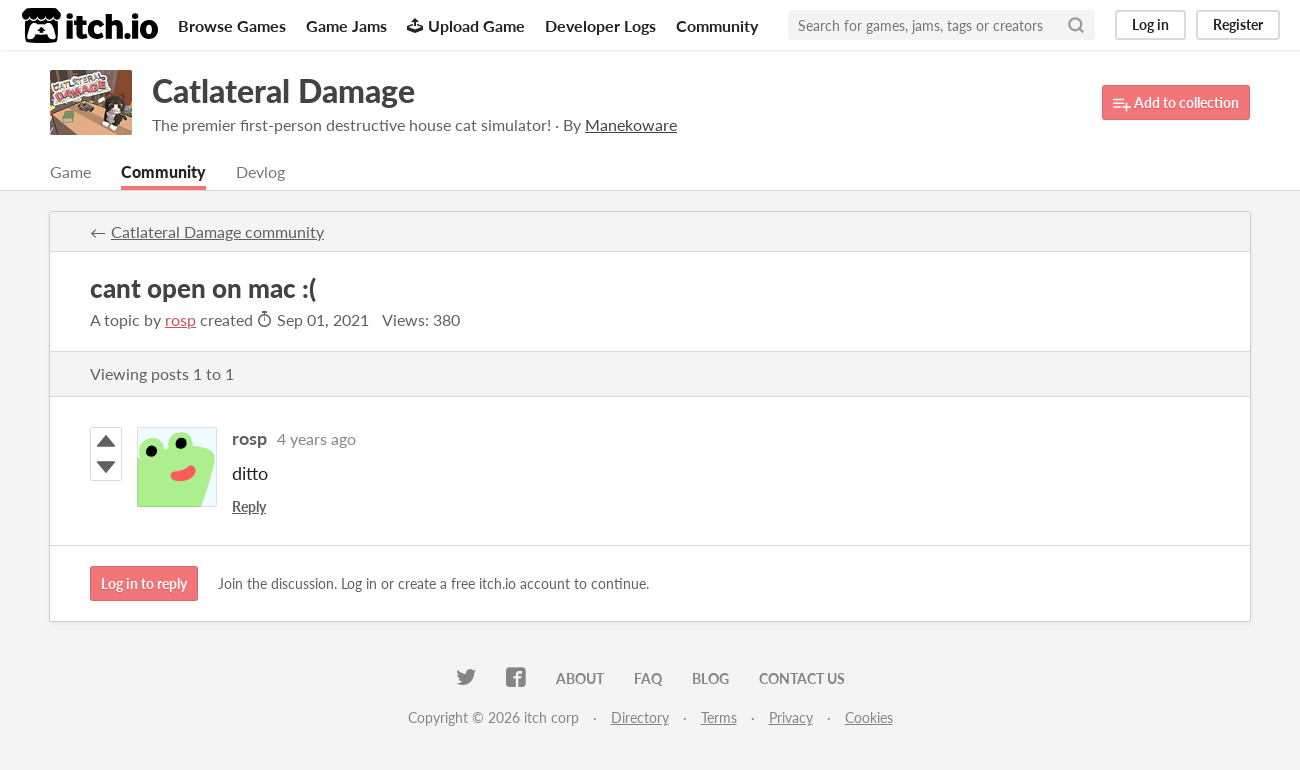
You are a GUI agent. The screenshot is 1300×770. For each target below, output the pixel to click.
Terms (719, 717)
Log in (1150, 24)
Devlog (260, 171)
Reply (249, 506)
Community (717, 25)
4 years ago (316, 438)
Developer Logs (600, 25)
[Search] (1076, 25)
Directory (640, 717)
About (580, 678)
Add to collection (1176, 103)
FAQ (648, 678)
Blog (710, 678)
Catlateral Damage (283, 90)
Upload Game (466, 25)
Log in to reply (144, 583)
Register (1238, 24)
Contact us (802, 678)
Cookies (869, 717)
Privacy (791, 717)
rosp (180, 319)
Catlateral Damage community (217, 231)
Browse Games (232, 25)
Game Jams (346, 25)
